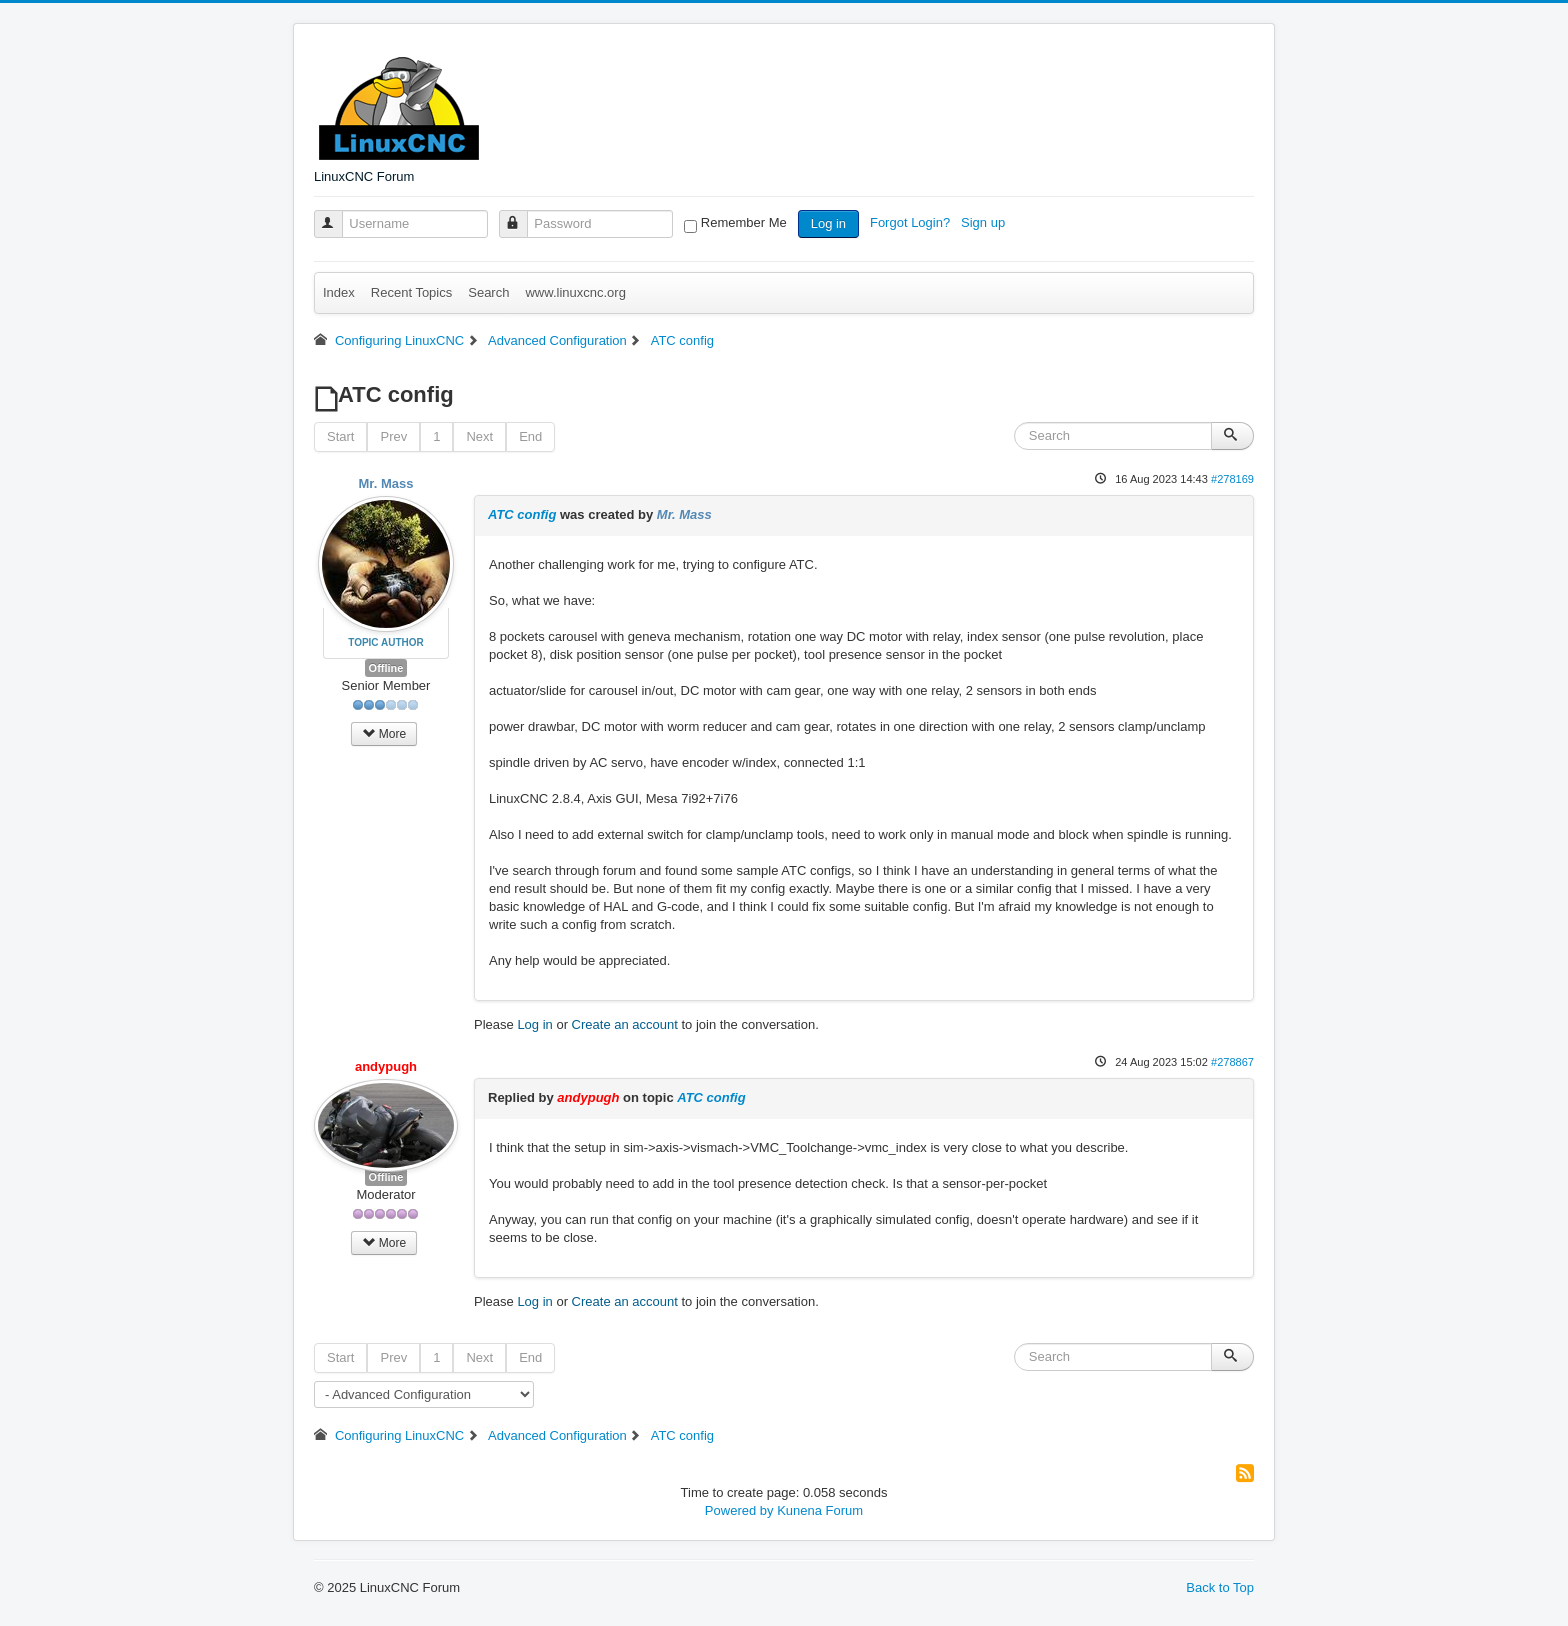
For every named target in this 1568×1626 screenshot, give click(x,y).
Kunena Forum (820, 1510)
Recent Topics (411, 292)
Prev (393, 436)
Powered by (739, 1510)
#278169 (1232, 479)
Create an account (625, 1024)
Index (339, 292)
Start (340, 436)
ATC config (522, 514)
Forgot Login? (912, 222)
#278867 (1232, 1062)
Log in (828, 223)
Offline (386, 668)
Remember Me (744, 222)
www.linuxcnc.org (575, 292)
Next (479, 436)
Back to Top (1220, 1587)
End (530, 436)
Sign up (985, 222)
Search (488, 292)
